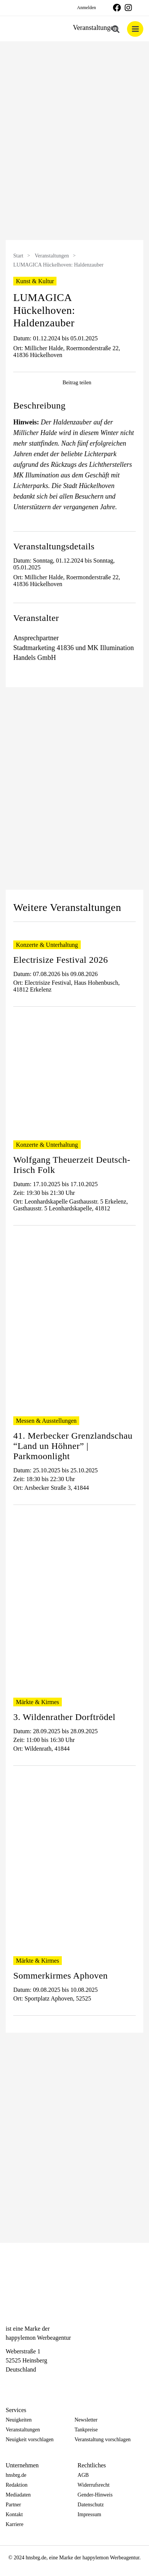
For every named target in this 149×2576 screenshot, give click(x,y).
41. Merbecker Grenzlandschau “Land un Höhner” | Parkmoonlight (73, 1446)
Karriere (15, 2524)
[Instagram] (23, 2383)
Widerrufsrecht (94, 2485)
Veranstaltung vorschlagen (103, 2439)
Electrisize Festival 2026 (60, 960)
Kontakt (14, 2514)
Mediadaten (18, 2495)
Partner (13, 2504)
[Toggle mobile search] (115, 29)
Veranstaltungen (52, 256)
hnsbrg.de (16, 2475)
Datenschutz (91, 2504)
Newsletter (86, 2420)
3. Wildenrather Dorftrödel (64, 1717)
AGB (83, 2475)
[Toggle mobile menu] (135, 29)
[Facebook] (9, 2383)
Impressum (89, 2514)
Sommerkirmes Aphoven (60, 1975)
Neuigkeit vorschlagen (29, 2439)
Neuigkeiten (18, 2420)
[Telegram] (36, 2383)
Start (18, 256)
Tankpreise (86, 2430)
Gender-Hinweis (95, 2495)
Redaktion (17, 2485)
